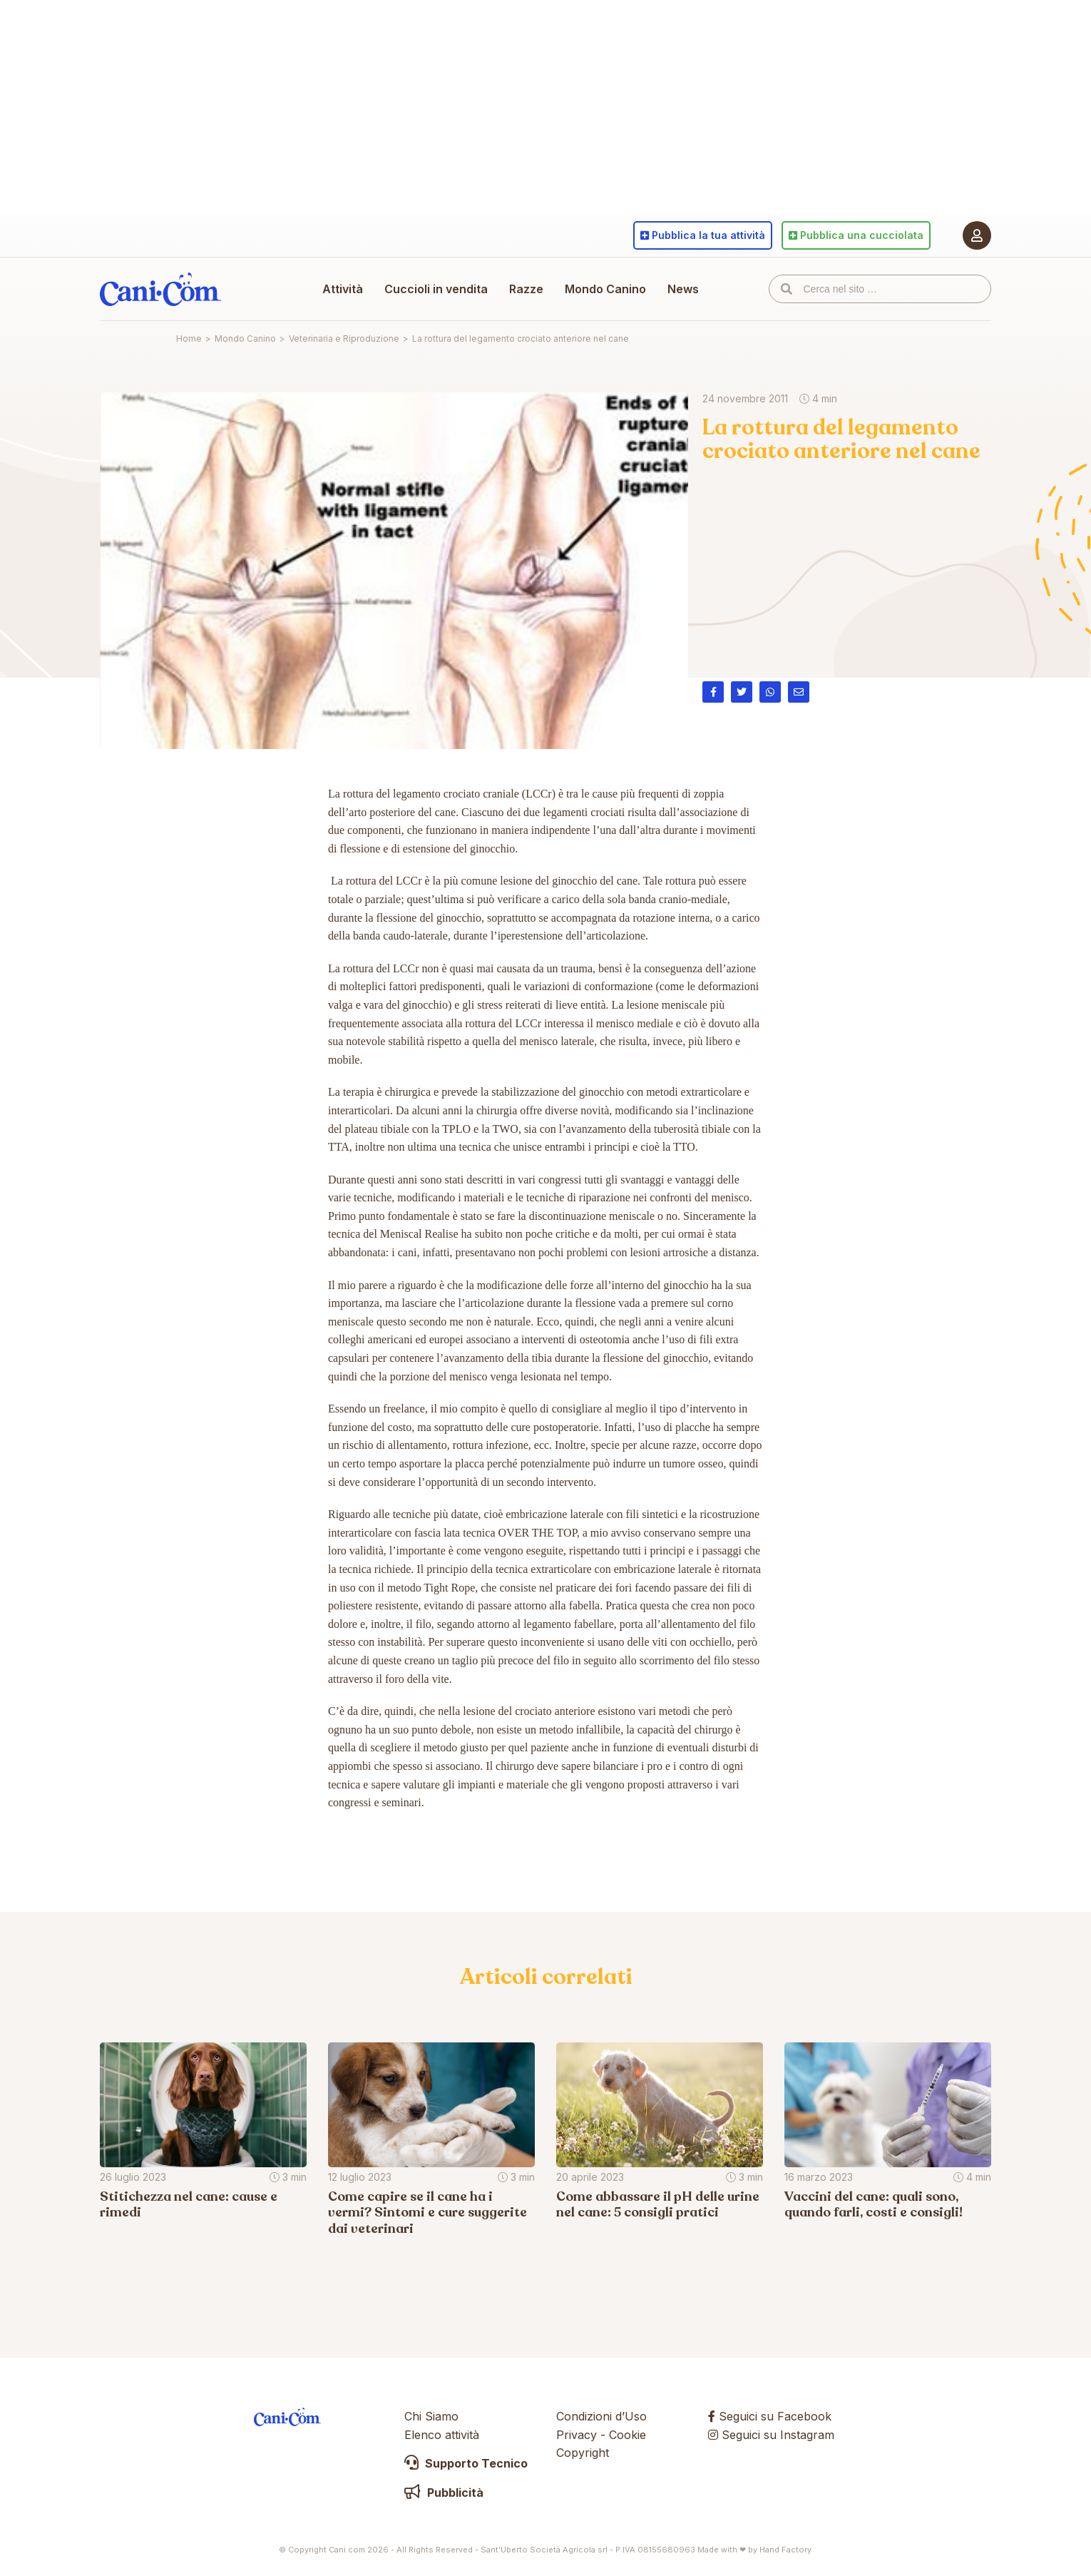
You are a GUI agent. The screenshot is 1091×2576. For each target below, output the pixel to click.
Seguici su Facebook (769, 2416)
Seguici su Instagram (771, 2435)
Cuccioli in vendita (436, 289)
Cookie (627, 2435)
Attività (342, 289)
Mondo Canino (605, 289)
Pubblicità (443, 2492)
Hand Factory (785, 2550)
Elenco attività (441, 2435)
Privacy (576, 2435)
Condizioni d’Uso (601, 2416)
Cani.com (160, 289)
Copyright (582, 2452)
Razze (526, 289)
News (683, 289)
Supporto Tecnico (466, 2463)
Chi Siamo (431, 2416)
